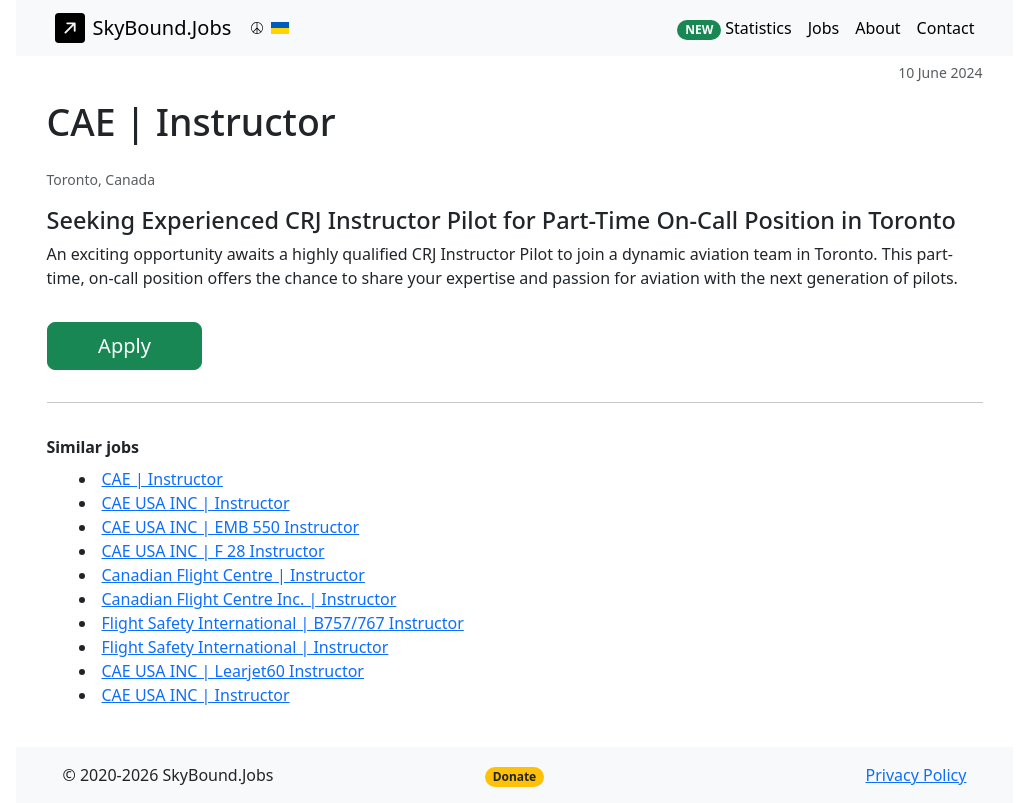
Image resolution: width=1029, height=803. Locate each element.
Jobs (824, 28)
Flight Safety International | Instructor (245, 647)
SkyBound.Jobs (143, 28)
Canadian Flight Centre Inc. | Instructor (249, 599)
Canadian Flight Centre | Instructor (233, 575)
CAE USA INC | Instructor (196, 503)
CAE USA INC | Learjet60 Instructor (233, 671)
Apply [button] (124, 345)
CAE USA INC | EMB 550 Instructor (231, 527)
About (877, 28)
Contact (946, 28)
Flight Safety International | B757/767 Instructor (283, 623)
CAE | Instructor (162, 479)
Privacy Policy (915, 775)
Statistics (734, 28)
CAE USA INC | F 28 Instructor (213, 551)
